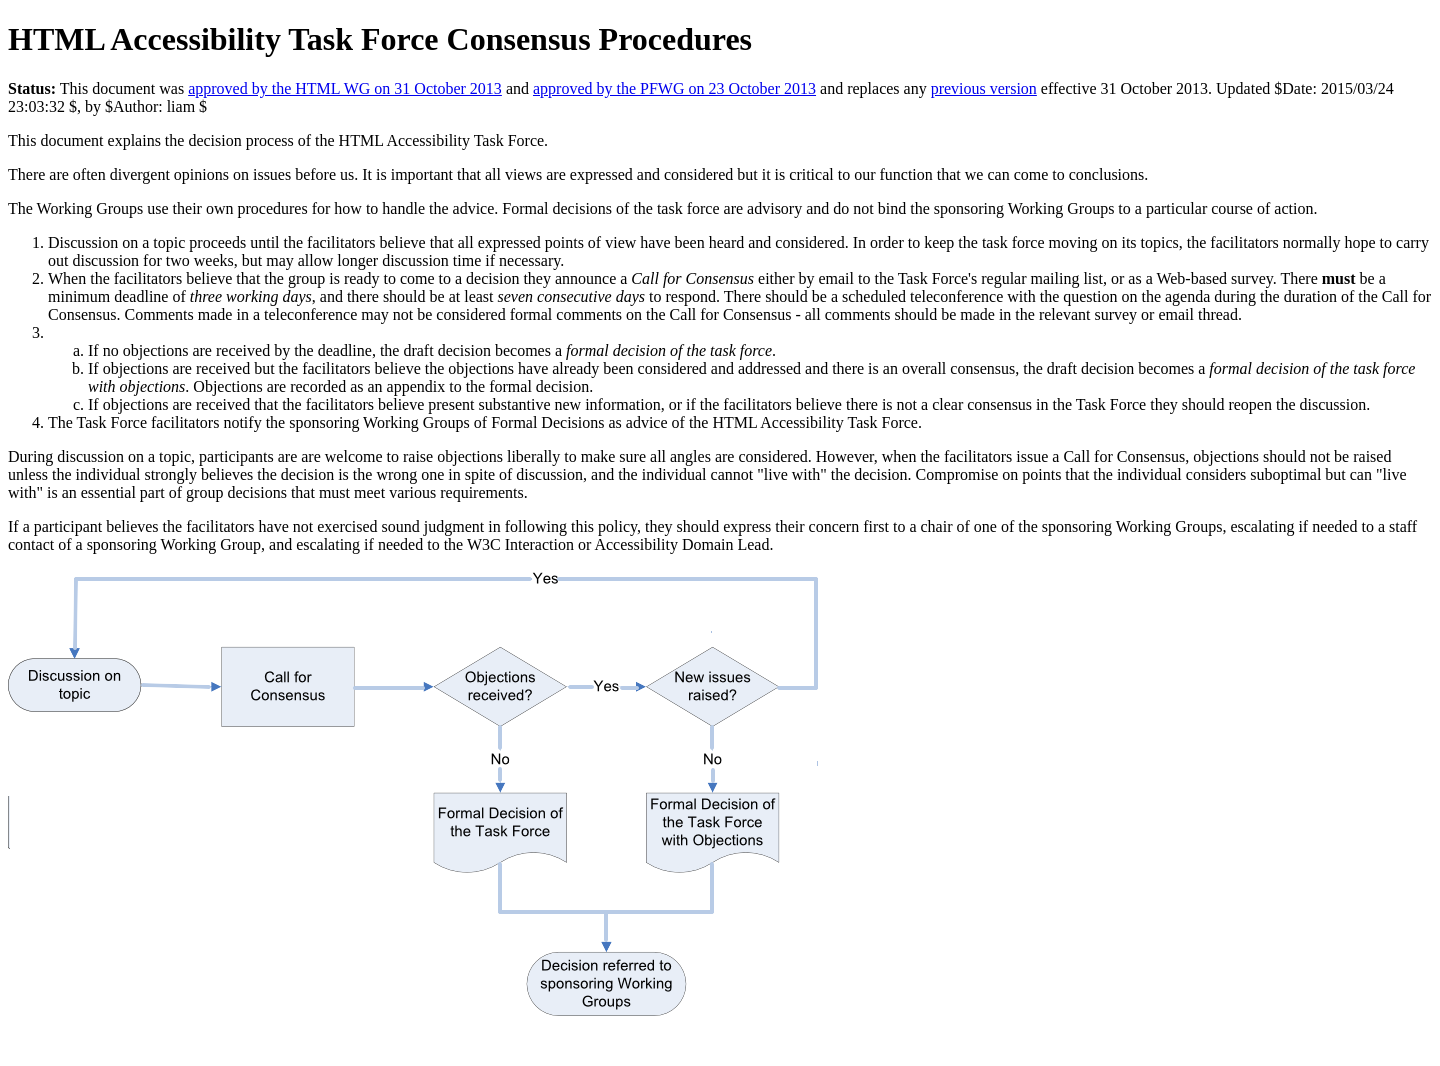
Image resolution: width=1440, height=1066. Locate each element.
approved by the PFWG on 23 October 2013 (674, 88)
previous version (984, 88)
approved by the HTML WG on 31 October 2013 (345, 88)
